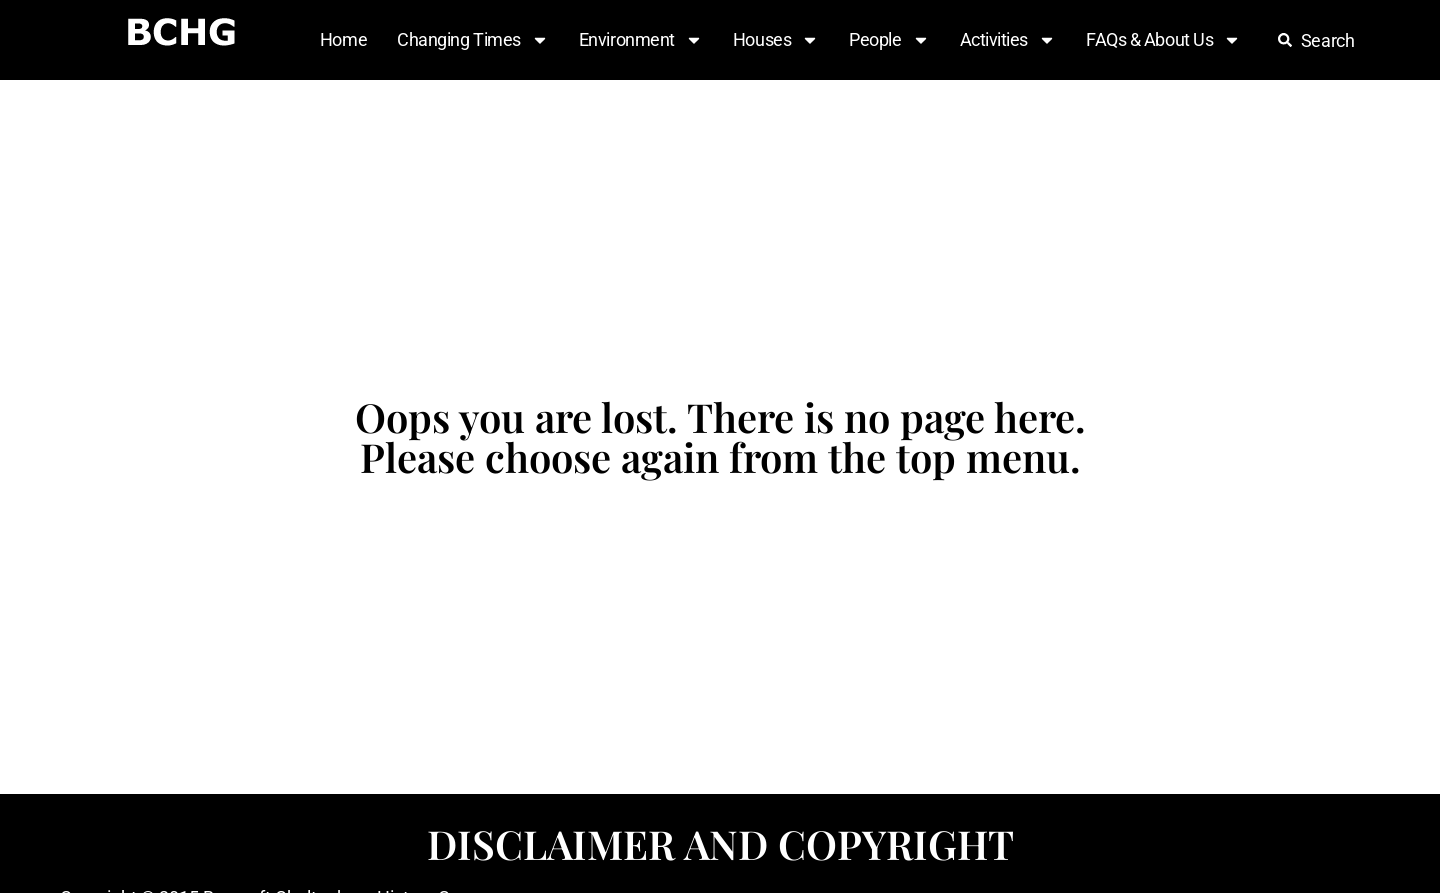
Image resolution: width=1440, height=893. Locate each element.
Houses (776, 40)
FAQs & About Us (1163, 40)
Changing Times (473, 40)
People (889, 40)
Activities (1008, 40)
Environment (641, 40)
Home (343, 39)
